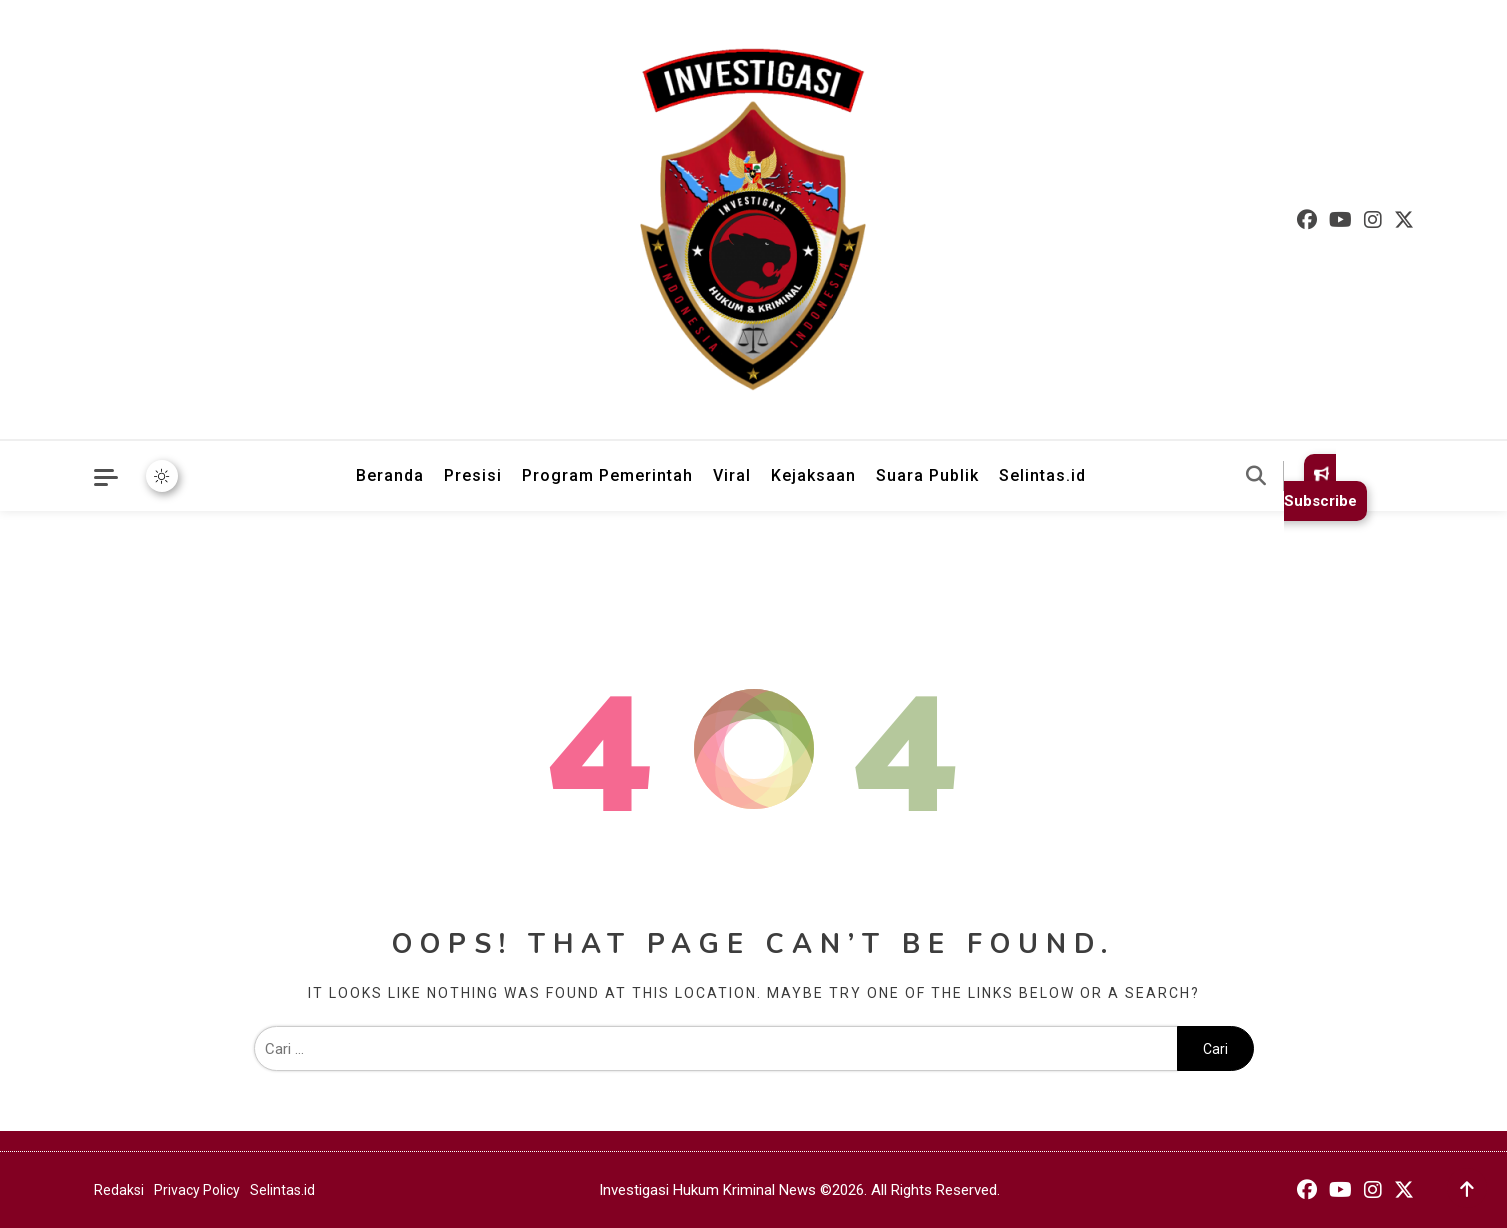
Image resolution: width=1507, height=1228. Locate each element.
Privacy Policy (197, 1190)
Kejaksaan (813, 475)
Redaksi (119, 1190)
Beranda (390, 475)
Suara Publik (927, 475)
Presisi (473, 475)
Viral (732, 475)
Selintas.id (1042, 475)
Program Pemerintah (607, 475)
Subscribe (1320, 487)
